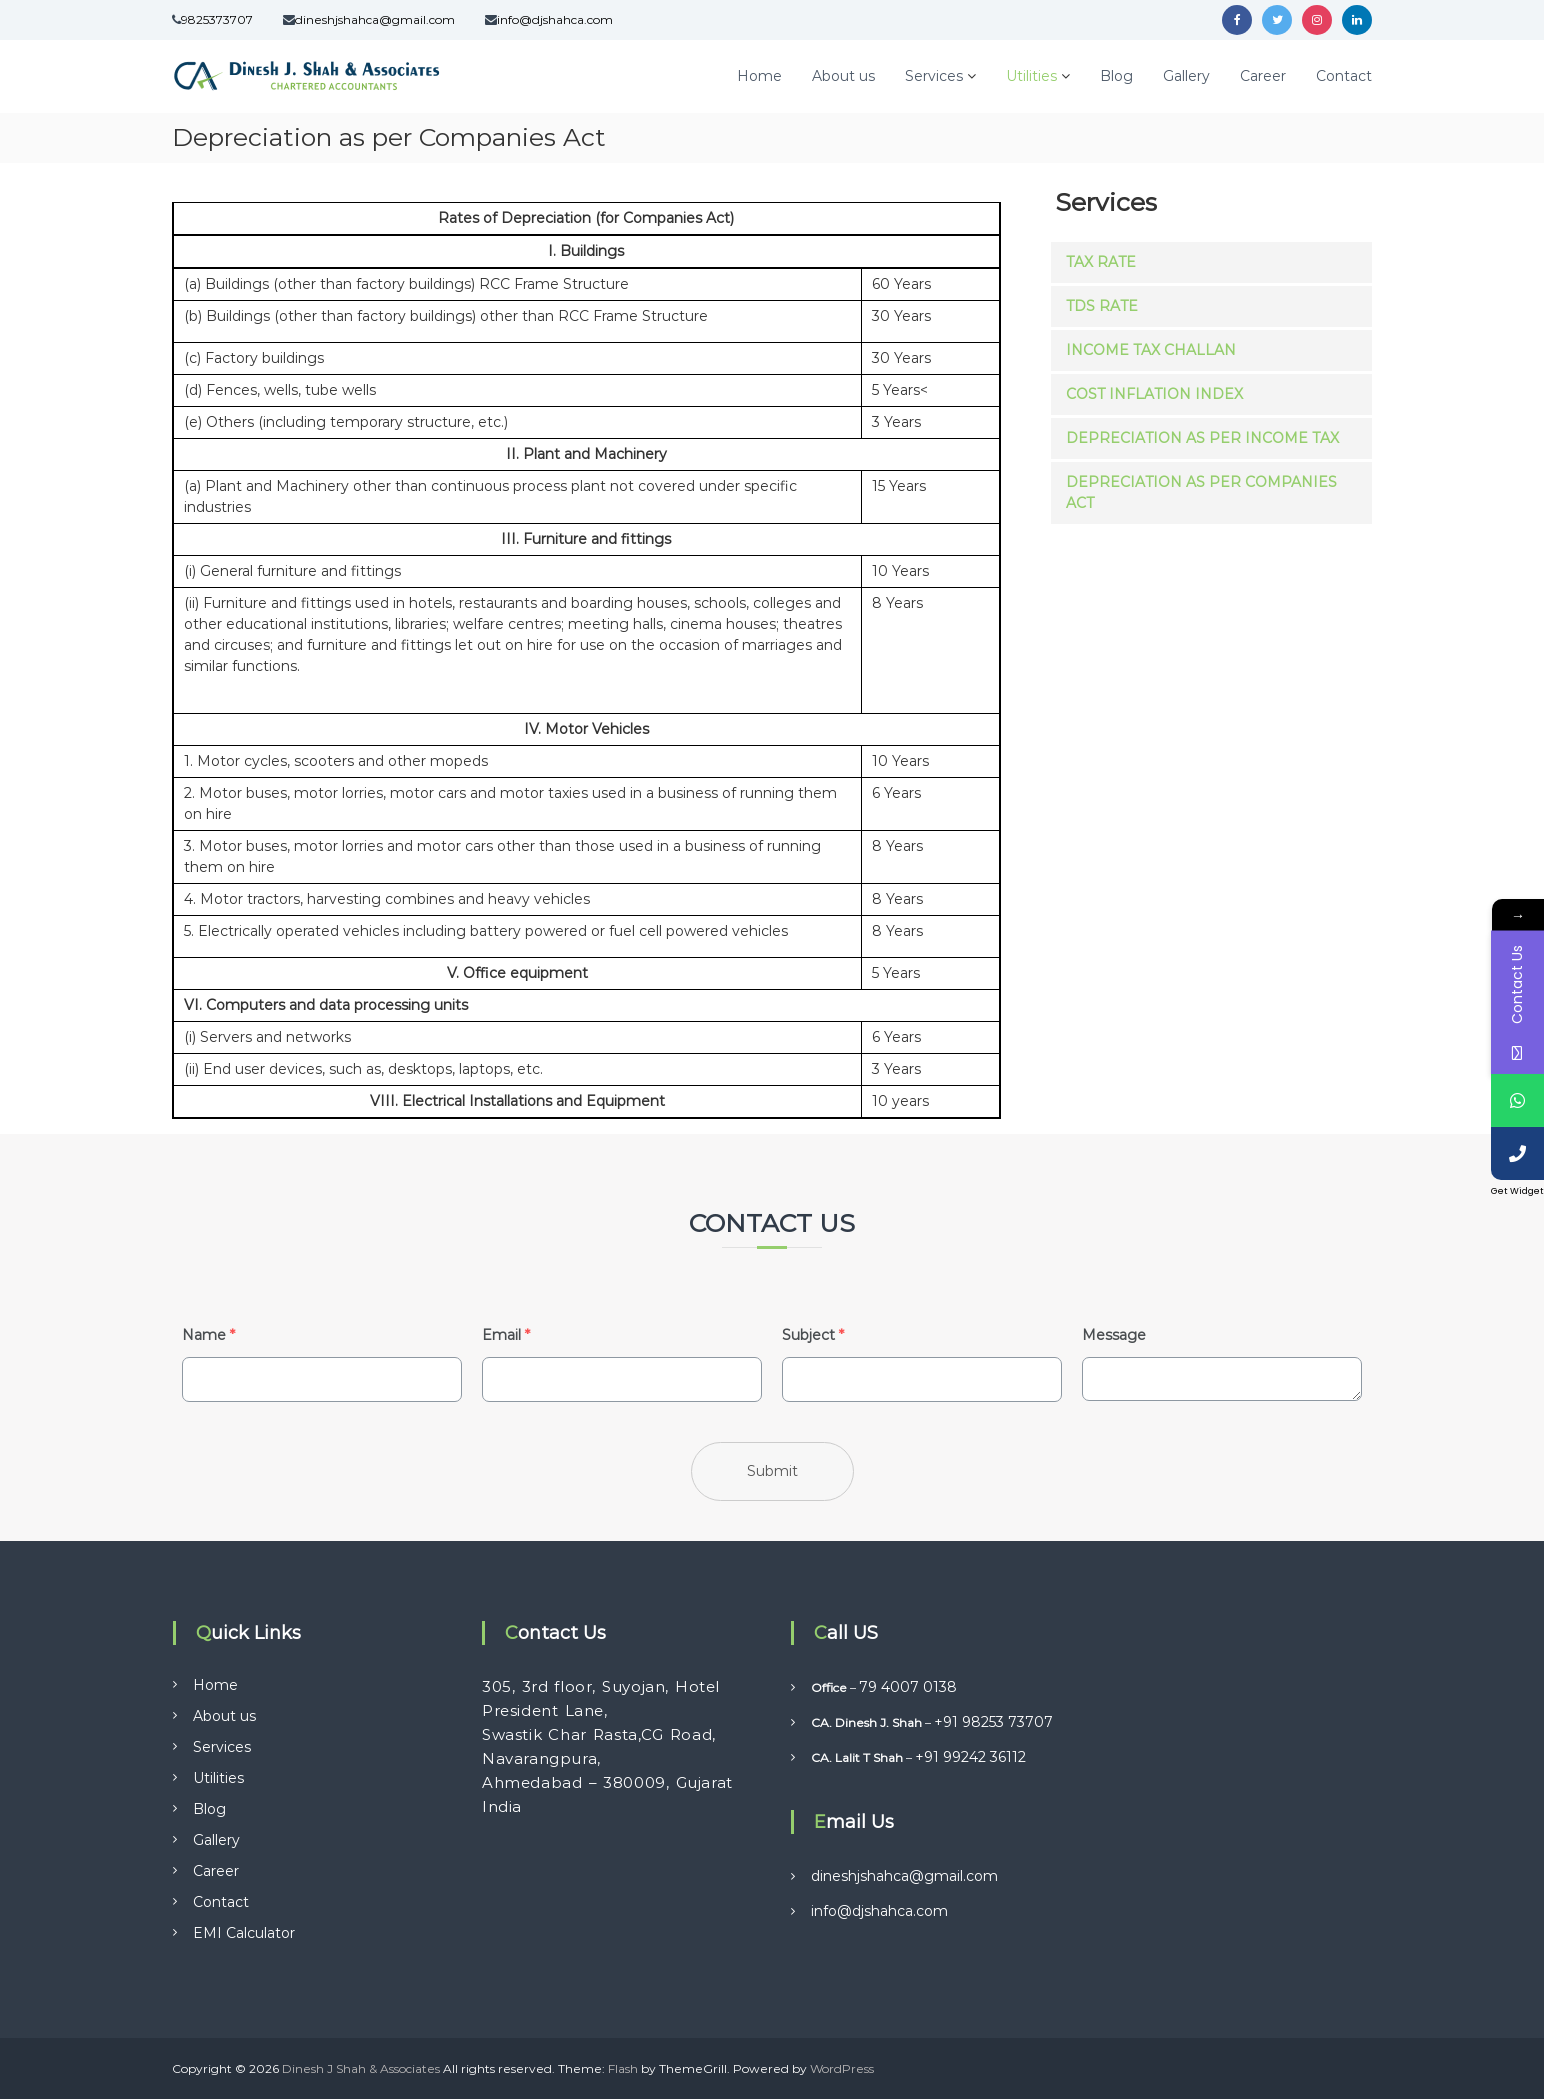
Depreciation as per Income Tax (1202, 438)
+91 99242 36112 (970, 1757)
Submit (772, 1471)
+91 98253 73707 (993, 1722)
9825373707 (217, 19)
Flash (623, 2068)
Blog (1116, 76)
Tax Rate (1101, 262)
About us (843, 76)
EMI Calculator (244, 1933)
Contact (1344, 76)
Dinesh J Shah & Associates (361, 2068)
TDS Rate (1102, 306)
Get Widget (1517, 1191)
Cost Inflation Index (1154, 394)
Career (1263, 76)
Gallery (1186, 76)
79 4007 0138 (908, 1687)
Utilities (1031, 76)
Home (759, 76)
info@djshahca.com (555, 19)
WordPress (842, 2068)
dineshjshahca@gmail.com (375, 19)
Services (934, 76)
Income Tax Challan (1151, 350)
